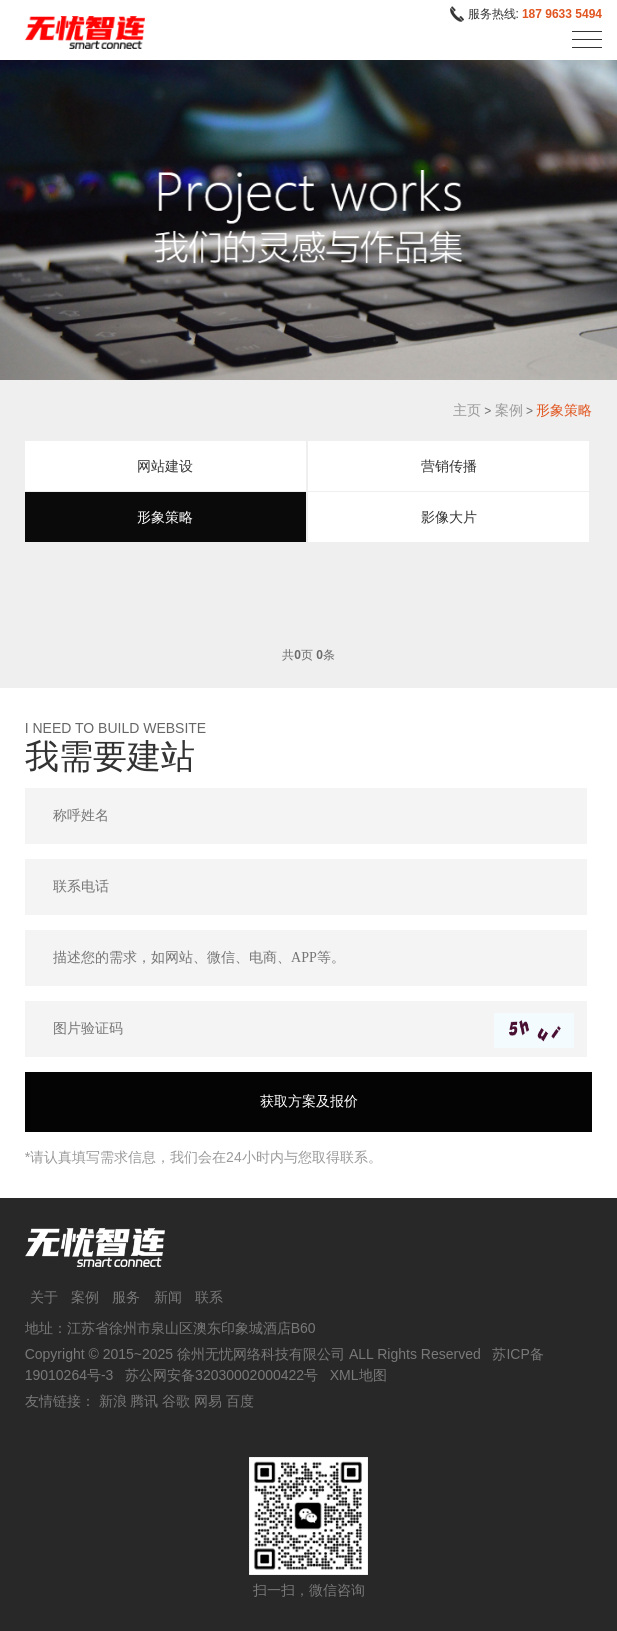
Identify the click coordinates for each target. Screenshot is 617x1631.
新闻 (168, 1297)
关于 (44, 1297)
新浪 (113, 1401)
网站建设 (165, 466)
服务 (126, 1297)
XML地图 (358, 1375)
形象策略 (564, 410)
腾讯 (144, 1401)
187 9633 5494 (562, 14)
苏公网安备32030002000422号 (221, 1375)
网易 (208, 1401)
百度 (240, 1401)
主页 (467, 410)
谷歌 (176, 1401)
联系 (209, 1297)
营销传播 (449, 466)
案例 (509, 410)
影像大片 (449, 517)
